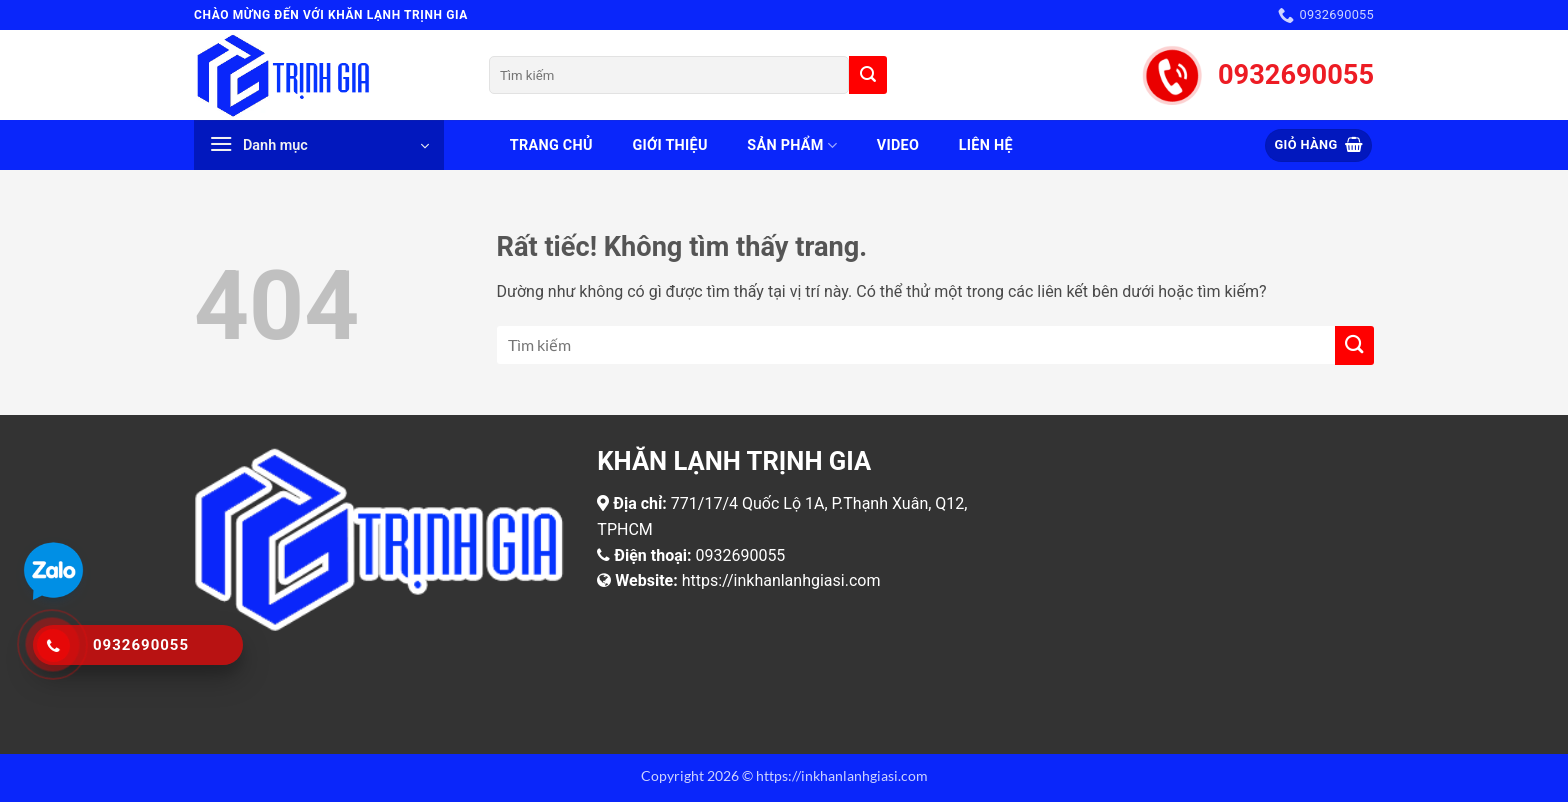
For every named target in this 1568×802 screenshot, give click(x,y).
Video (898, 145)
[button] (319, 145)
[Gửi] (868, 75)
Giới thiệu (669, 145)
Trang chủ (551, 145)
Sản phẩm (792, 145)
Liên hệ (986, 145)
